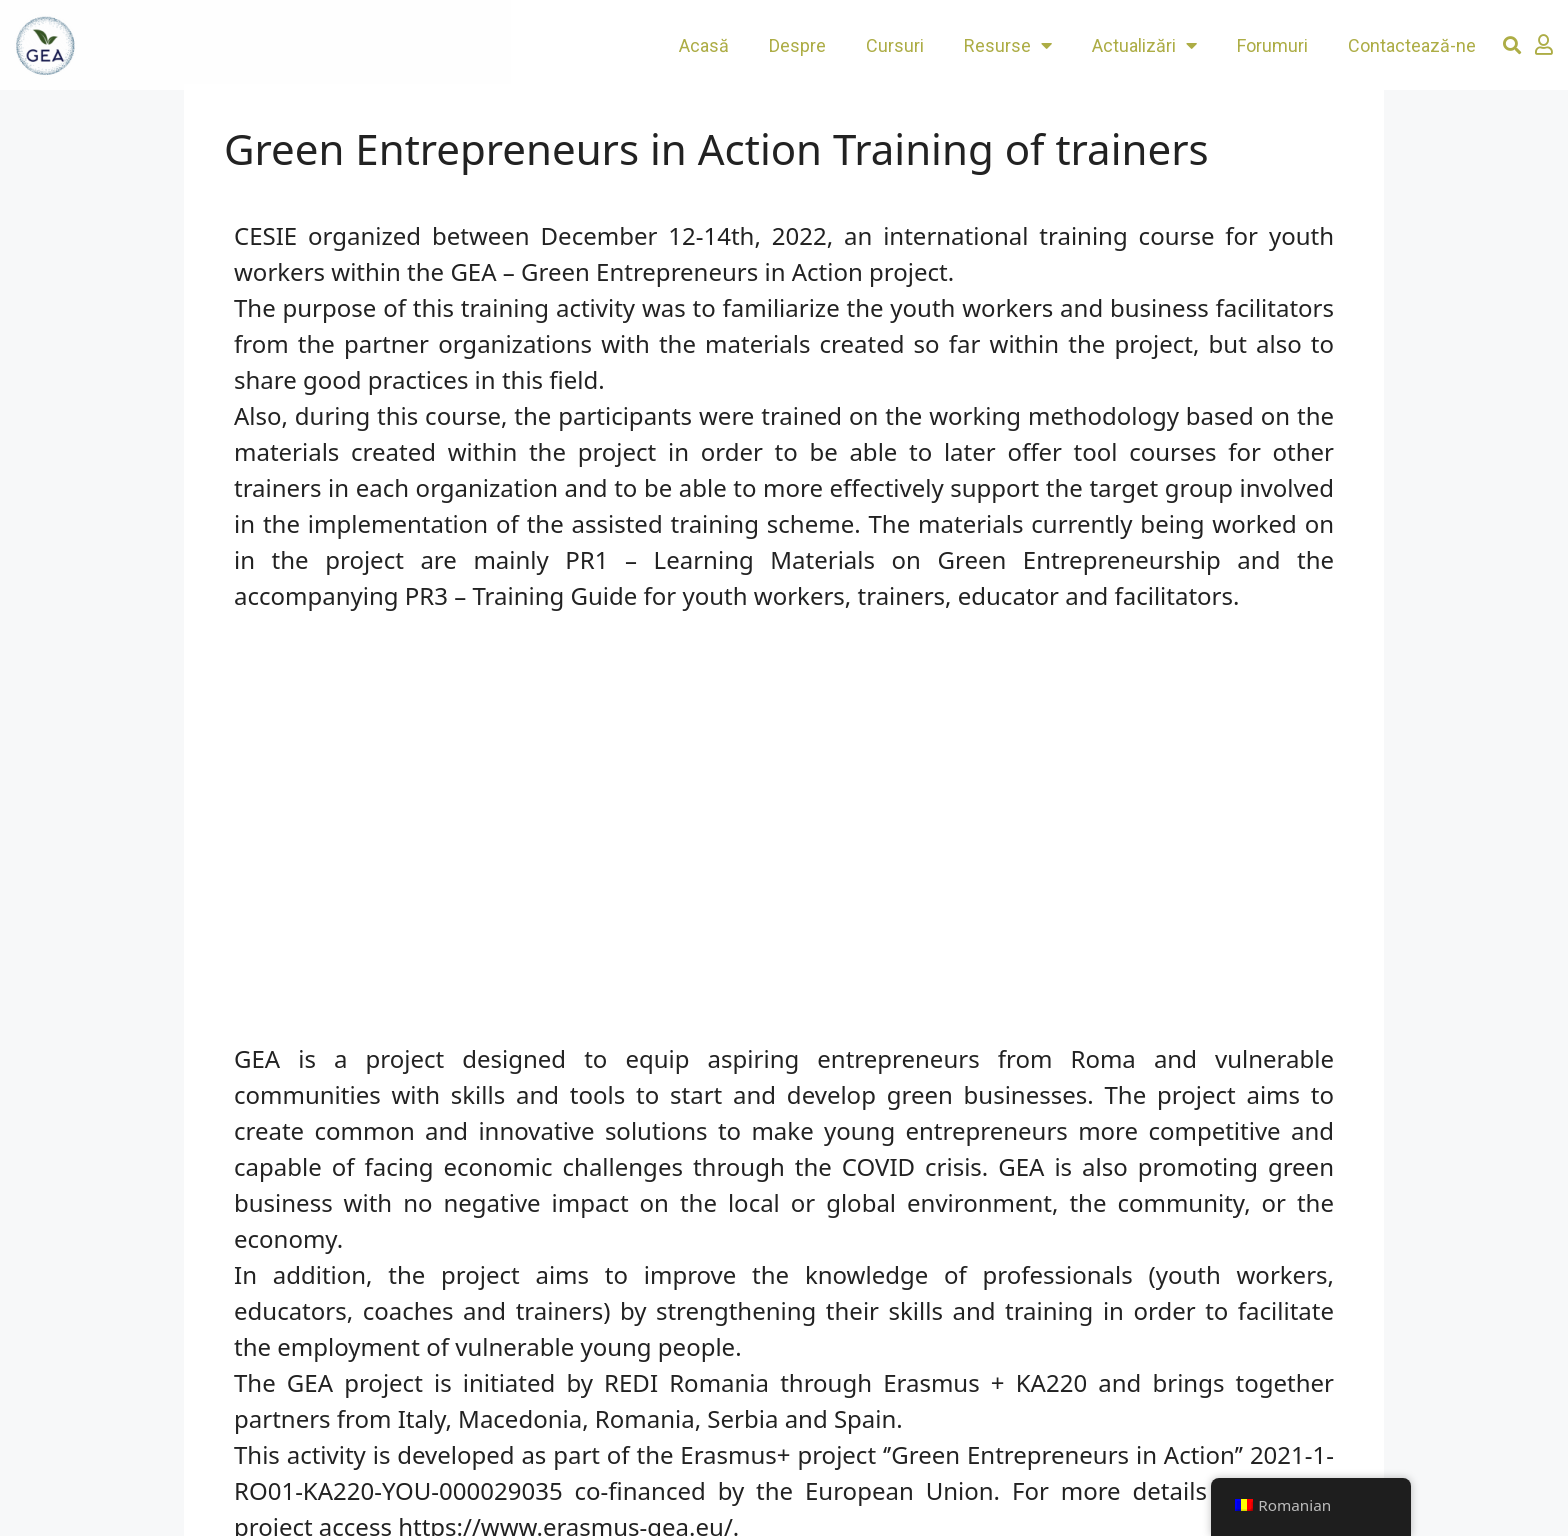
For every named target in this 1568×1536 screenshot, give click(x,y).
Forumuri (1272, 45)
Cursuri (895, 45)
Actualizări (1144, 45)
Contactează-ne (1412, 45)
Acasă (704, 45)
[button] (1512, 45)
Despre (797, 45)
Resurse (1008, 45)
